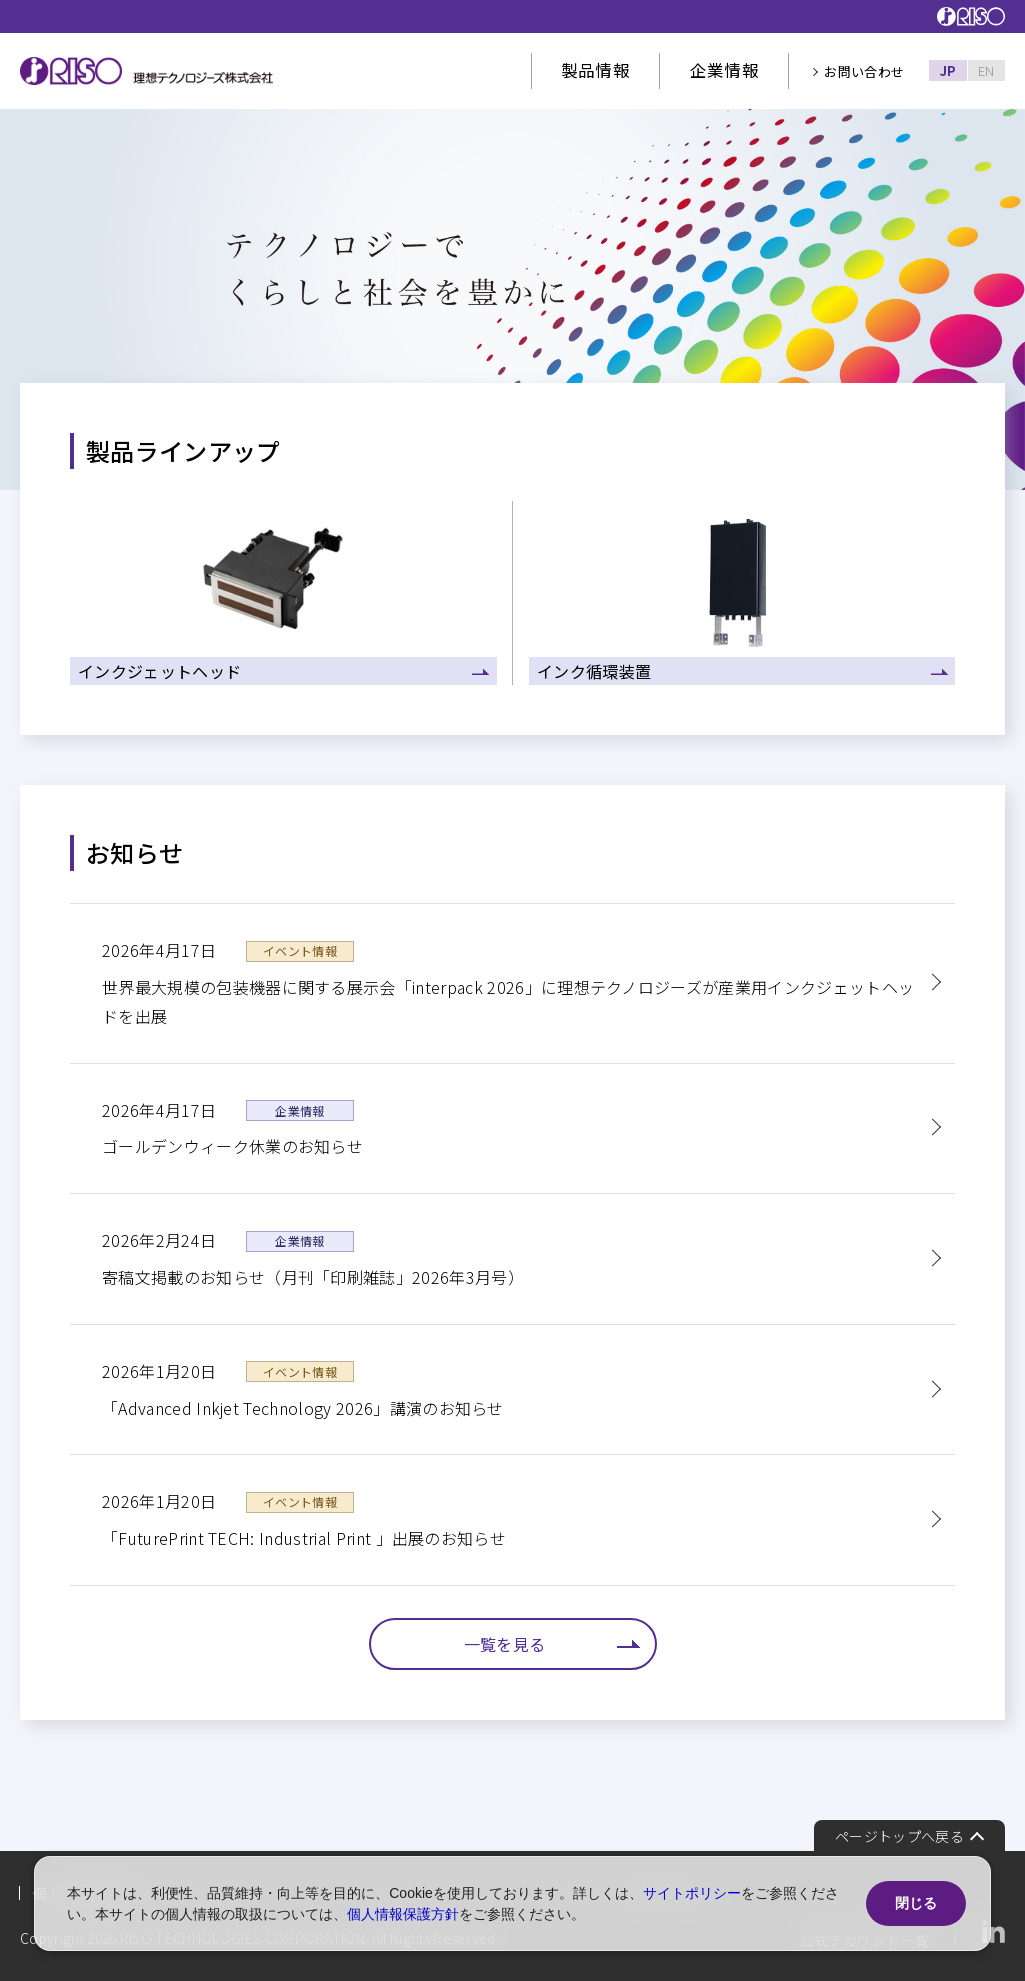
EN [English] (986, 70)
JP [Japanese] (948, 70)
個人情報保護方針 (403, 1914)
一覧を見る (505, 1644)
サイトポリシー (692, 1893)
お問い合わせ (864, 71)
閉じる (916, 1903)
